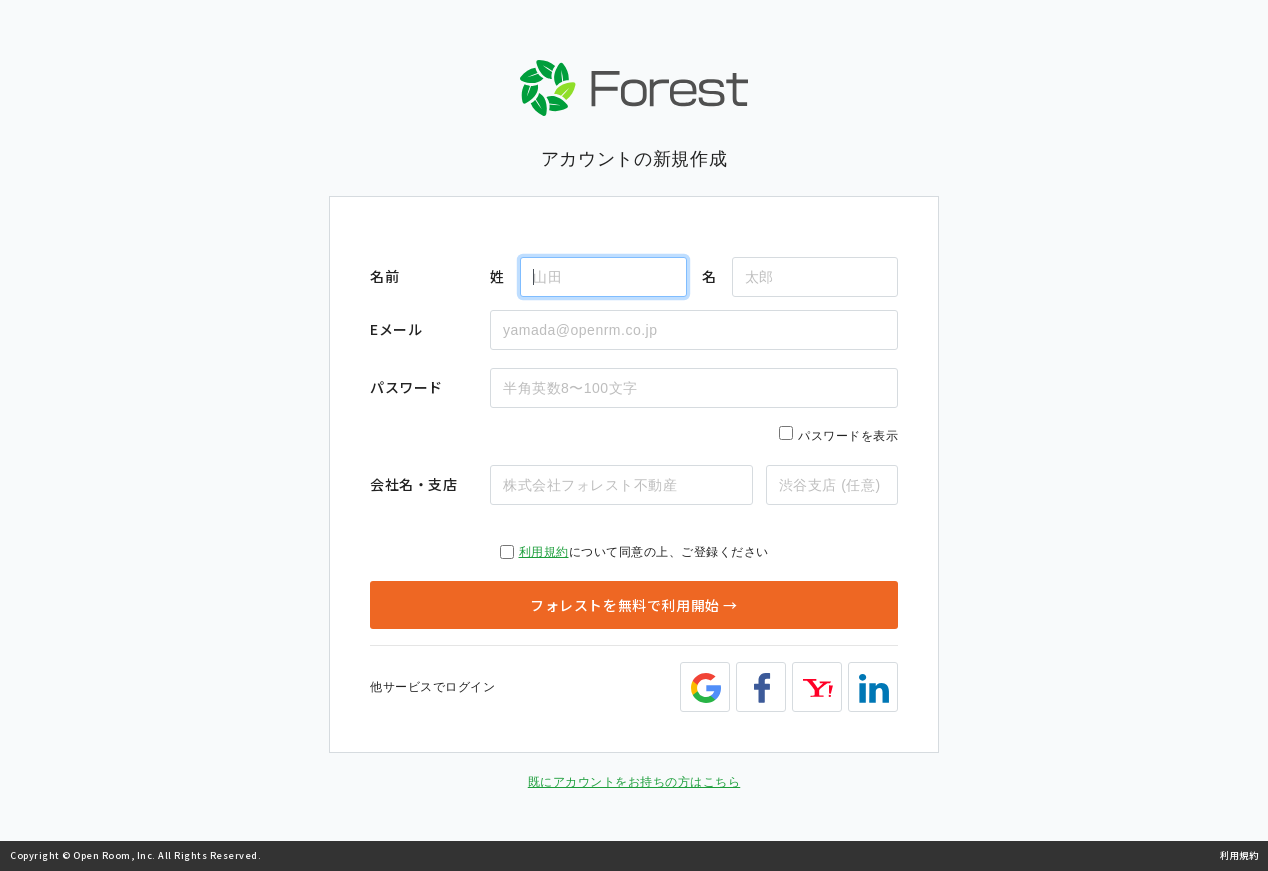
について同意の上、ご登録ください (634, 552)
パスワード (406, 387)
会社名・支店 (413, 484)
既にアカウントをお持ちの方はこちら (634, 782)
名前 (384, 276)
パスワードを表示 (848, 436)
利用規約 (544, 552)
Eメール (396, 329)
